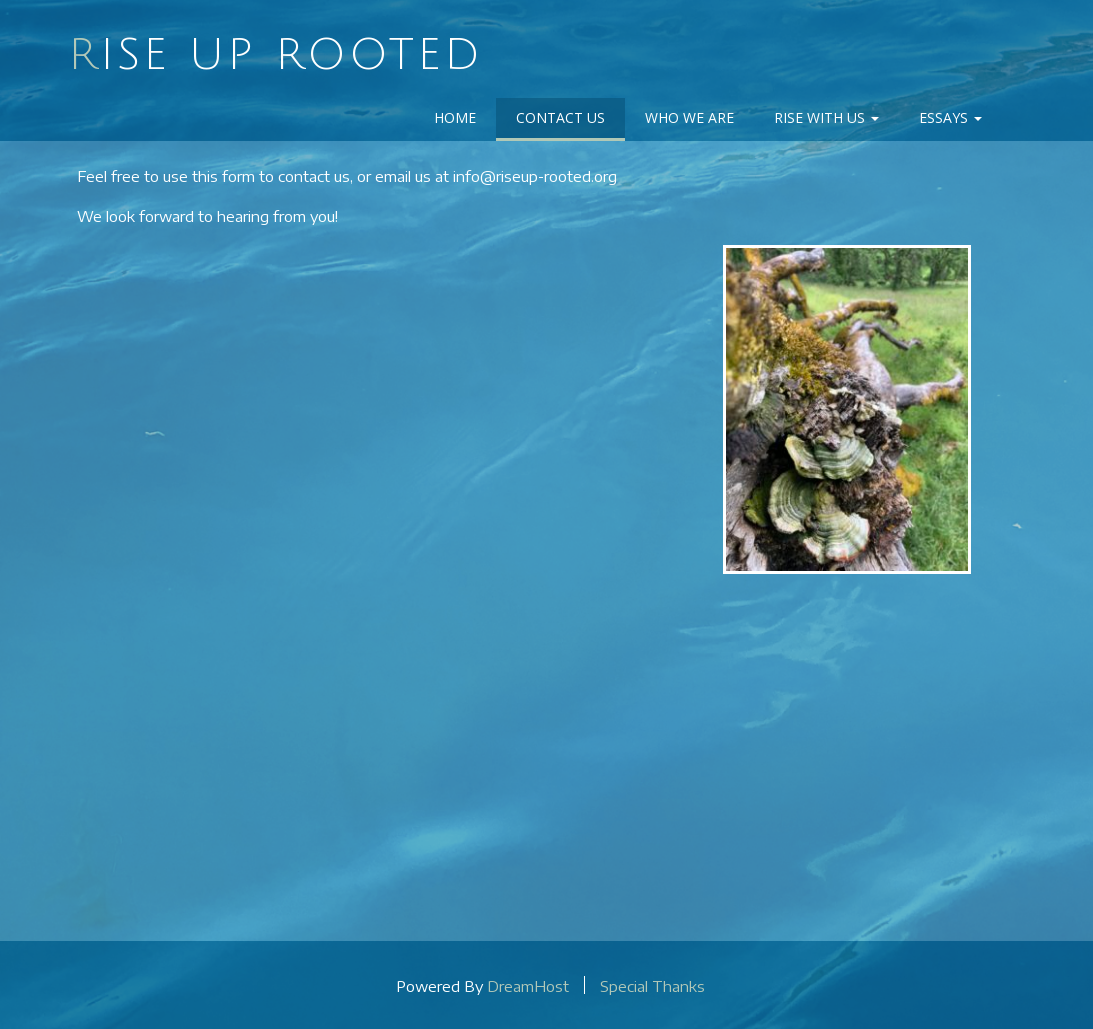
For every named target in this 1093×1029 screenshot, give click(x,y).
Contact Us (560, 117)
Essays (950, 117)
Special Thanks (652, 985)
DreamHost (528, 985)
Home (455, 117)
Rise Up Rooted (275, 55)
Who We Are (689, 117)
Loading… (385, 581)
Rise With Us (826, 117)
